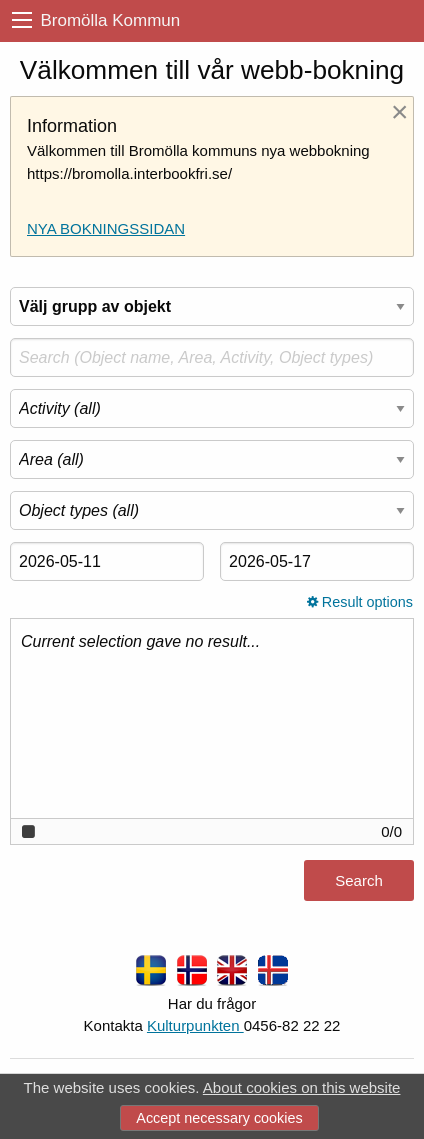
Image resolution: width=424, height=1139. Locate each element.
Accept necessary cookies (219, 1118)
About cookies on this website (302, 1087)
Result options (360, 602)
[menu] (22, 20)
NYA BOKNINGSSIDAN (106, 228)
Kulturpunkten (195, 1025)
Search (359, 880)
